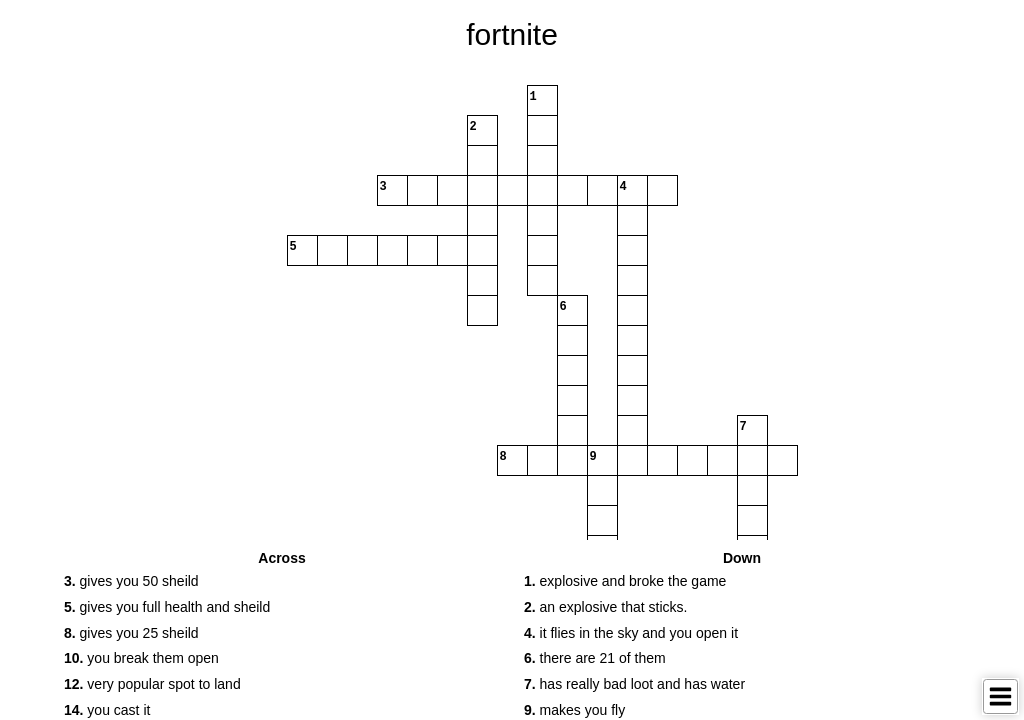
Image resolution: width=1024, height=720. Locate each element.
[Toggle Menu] (1000, 696)
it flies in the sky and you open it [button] (631, 633)
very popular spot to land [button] (152, 684)
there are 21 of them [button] (595, 658)
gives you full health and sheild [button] (167, 607)
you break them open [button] (141, 658)
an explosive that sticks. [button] (605, 607)
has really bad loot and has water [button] (634, 684)
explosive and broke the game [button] (625, 581)
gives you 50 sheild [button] (131, 581)
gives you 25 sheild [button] (131, 633)
